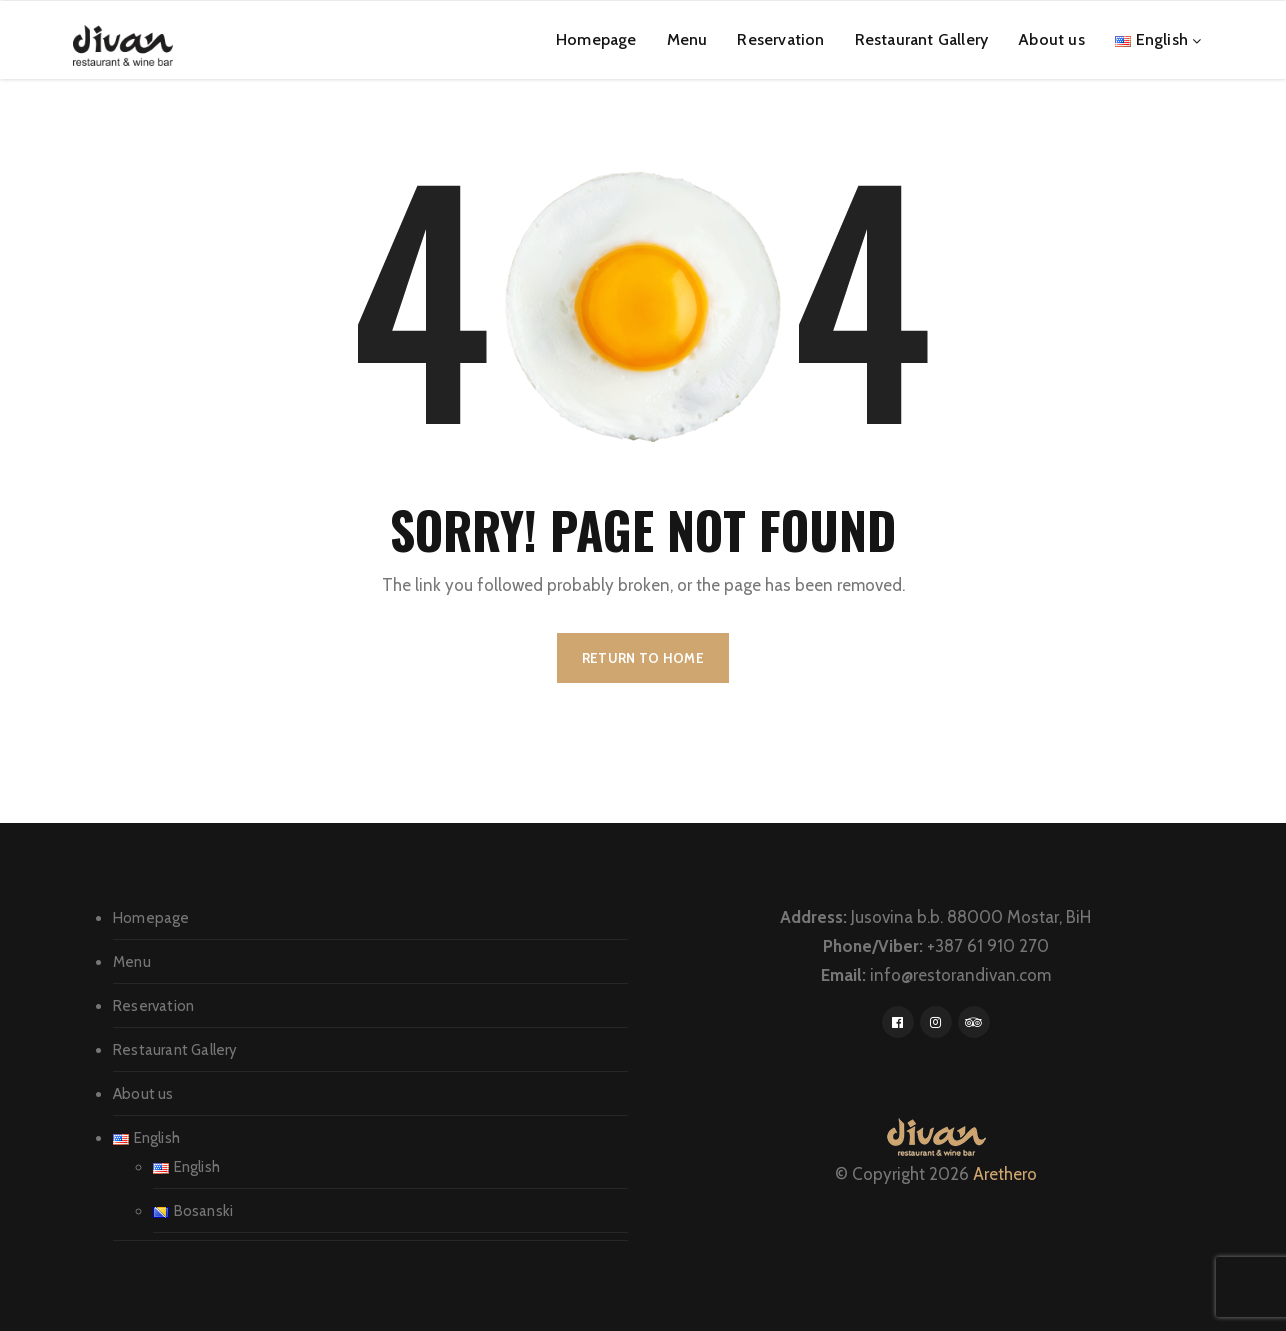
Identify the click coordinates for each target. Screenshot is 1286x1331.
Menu (687, 39)
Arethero (1005, 1174)
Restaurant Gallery (922, 39)
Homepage (596, 39)
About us (1051, 39)
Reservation (780, 39)
